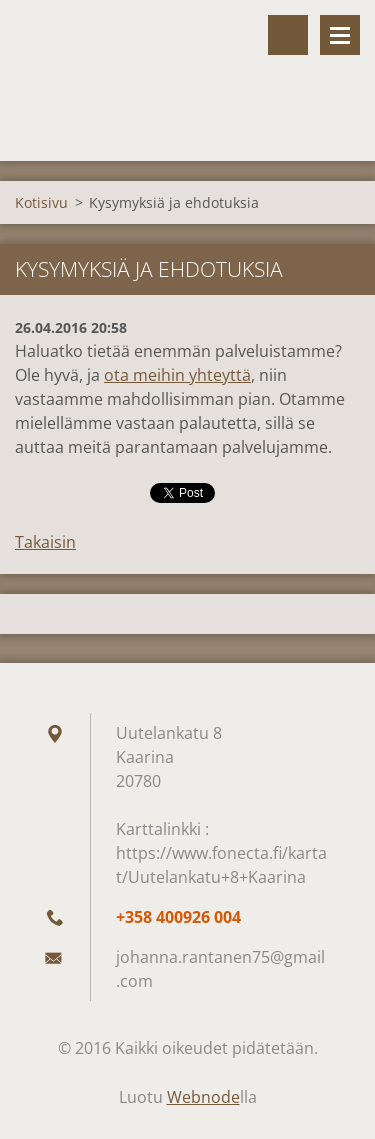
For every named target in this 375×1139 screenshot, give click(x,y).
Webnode (203, 1097)
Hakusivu (288, 35)
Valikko (340, 35)
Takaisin (45, 542)
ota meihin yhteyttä (177, 375)
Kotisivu (41, 202)
